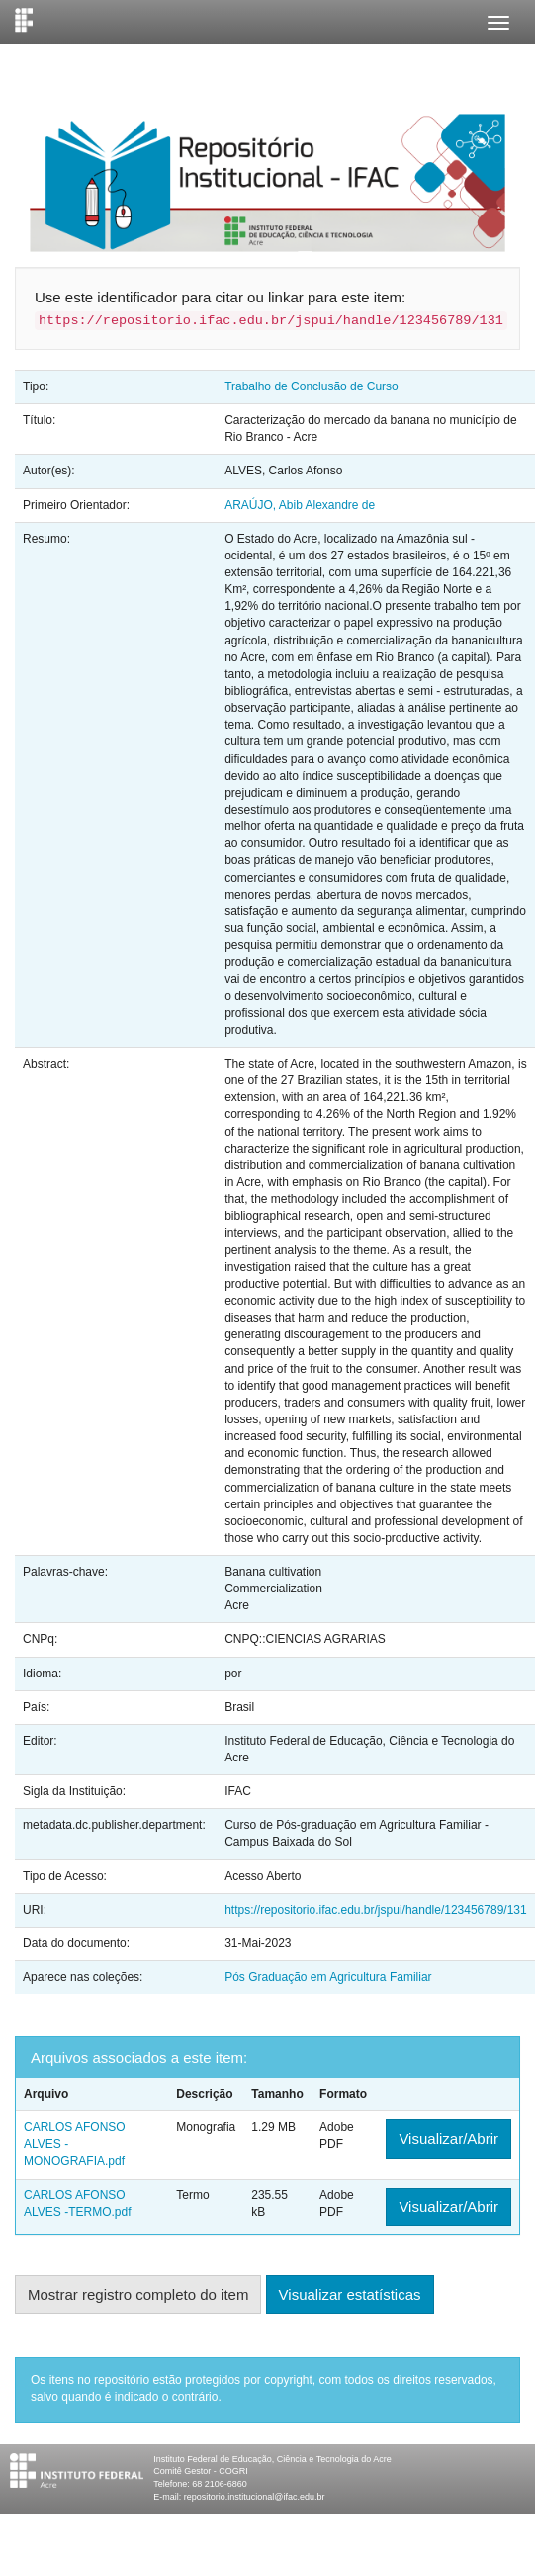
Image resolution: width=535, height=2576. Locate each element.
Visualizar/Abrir (448, 2138)
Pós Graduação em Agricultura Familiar (327, 1977)
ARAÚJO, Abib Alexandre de (299, 505)
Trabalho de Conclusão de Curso (311, 386)
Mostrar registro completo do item (138, 2294)
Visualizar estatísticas (350, 2294)
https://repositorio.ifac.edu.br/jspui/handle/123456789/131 (375, 1910)
